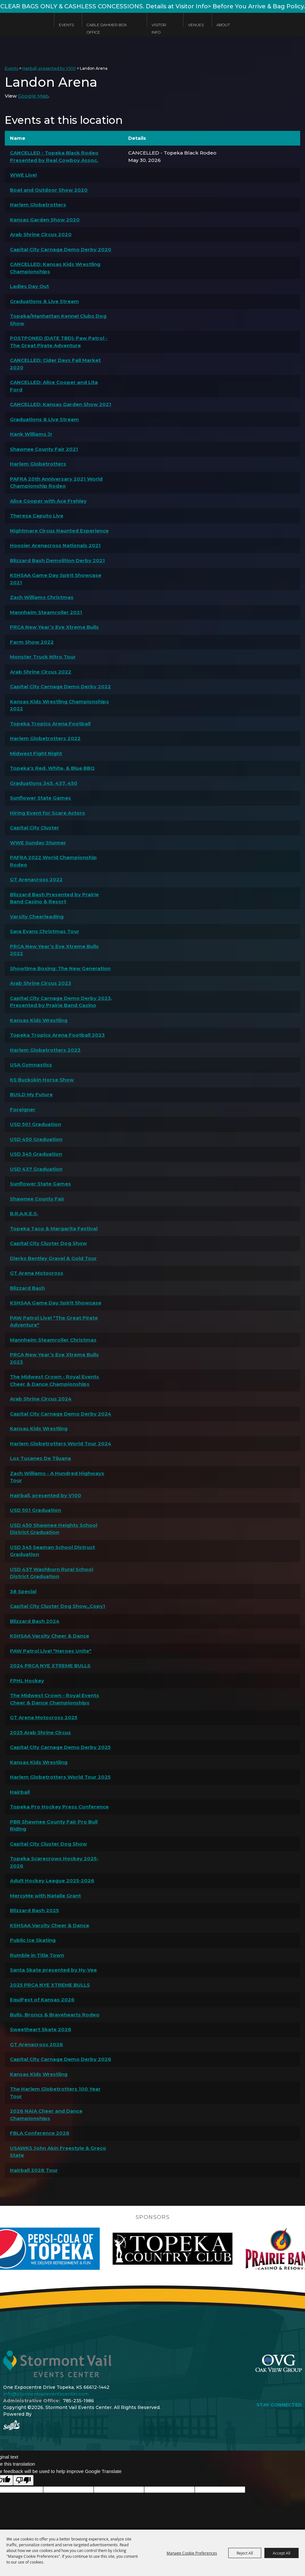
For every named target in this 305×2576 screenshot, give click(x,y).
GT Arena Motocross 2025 (43, 1717)
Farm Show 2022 (32, 642)
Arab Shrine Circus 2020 (41, 234)
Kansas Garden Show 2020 (45, 220)
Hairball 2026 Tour (34, 2170)
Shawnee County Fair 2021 (44, 449)
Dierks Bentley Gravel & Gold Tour (53, 1258)
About (223, 24)
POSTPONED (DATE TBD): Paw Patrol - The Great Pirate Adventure (58, 341)
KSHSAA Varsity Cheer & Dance (49, 1636)
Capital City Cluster (34, 828)
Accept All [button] (281, 2553)
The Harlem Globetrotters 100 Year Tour (55, 2092)
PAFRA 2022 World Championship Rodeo (53, 861)
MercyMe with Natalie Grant (45, 1896)
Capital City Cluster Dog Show (48, 1243)
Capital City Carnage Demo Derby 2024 (60, 1414)
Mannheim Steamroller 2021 (46, 612)
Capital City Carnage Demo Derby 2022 (60, 686)
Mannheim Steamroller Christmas (53, 1340)
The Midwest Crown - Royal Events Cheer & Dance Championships (54, 1380)
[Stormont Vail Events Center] (24, 30)
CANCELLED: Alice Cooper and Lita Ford (54, 386)
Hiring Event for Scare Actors (47, 813)
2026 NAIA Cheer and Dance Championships (46, 2114)
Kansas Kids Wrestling (38, 1020)
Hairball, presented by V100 (49, 68)
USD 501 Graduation (35, 1124)
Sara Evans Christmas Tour (44, 931)
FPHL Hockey (27, 1681)
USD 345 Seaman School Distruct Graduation (52, 1551)
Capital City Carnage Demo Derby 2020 (60, 249)
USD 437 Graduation (36, 1169)
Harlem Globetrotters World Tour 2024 (60, 1443)
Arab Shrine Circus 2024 (41, 1399)
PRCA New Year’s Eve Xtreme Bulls (54, 627)
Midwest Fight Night (36, 753)
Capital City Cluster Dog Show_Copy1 (57, 1606)
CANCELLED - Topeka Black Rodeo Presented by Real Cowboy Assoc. (54, 156)
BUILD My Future (31, 1094)
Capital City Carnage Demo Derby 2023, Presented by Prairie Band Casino (61, 1002)
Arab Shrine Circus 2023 (40, 983)
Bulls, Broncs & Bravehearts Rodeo (54, 2015)
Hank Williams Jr (31, 434)
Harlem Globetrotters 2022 (45, 738)
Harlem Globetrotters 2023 (45, 1050)
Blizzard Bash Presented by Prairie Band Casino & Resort (54, 898)
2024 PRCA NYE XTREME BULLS (50, 1666)
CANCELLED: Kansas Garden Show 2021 (60, 404)
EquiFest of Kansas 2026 (42, 2000)
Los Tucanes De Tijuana (40, 1458)
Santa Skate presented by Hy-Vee (53, 1970)
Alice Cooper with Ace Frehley (48, 501)
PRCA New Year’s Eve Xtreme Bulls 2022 (54, 950)
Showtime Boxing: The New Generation (60, 968)
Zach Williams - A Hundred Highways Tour (57, 1477)
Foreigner (22, 1109)
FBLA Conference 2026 (39, 2133)
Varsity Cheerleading (37, 916)
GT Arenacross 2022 (36, 879)
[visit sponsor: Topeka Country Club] (205, 2249)
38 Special (23, 1591)
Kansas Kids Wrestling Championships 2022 (59, 705)
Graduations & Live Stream (44, 301)
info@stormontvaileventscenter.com (46, 2394)
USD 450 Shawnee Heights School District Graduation (53, 1528)
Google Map (33, 96)
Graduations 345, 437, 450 (43, 783)
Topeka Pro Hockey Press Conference (59, 1807)
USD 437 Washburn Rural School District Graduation (51, 1573)
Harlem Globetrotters (38, 205)
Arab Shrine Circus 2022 (40, 672)
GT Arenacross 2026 (36, 2044)
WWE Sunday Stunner (38, 843)
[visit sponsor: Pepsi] (72, 2249)
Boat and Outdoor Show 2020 (49, 190)
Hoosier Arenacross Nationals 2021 (55, 545)
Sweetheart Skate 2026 (40, 2029)
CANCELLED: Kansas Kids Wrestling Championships (55, 268)
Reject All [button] (245, 2553)
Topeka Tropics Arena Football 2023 (57, 1035)
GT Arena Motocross (36, 1273)
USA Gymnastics (31, 1065)
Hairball (20, 1792)
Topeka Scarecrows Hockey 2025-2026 (54, 1862)
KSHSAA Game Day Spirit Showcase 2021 (55, 579)
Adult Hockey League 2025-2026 (52, 1881)
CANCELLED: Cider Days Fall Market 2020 (55, 364)
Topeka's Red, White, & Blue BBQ (52, 768)
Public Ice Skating (33, 1940)
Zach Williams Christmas (42, 597)
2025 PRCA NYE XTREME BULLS (50, 1985)
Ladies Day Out (29, 286)
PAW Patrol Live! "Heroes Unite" (50, 1651)
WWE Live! (23, 175)
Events (66, 24)
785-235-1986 (78, 2401)
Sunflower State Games (40, 798)
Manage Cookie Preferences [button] (192, 2553)
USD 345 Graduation (36, 1154)
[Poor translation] (23, 2480)
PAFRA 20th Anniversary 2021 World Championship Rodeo (56, 482)
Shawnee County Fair (37, 1199)
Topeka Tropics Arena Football (50, 724)
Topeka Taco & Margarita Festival (54, 1228)
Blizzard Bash (27, 1288)
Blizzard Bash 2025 (34, 1910)
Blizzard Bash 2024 (34, 1621)
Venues (196, 24)
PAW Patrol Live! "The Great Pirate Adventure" (54, 1321)
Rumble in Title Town (37, 1955)
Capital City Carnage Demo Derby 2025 (60, 1747)
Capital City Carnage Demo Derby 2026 (60, 2059)
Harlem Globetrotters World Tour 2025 (60, 1777)
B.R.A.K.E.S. (24, 1213)
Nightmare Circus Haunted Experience (59, 531)
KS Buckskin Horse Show (42, 1080)
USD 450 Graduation (36, 1139)
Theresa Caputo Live (36, 516)
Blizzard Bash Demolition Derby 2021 (57, 560)
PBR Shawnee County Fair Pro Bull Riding (54, 1825)
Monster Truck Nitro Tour (43, 657)
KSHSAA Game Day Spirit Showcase (55, 1303)
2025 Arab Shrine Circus (40, 1732)
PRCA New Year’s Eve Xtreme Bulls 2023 (54, 1358)
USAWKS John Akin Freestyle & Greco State (58, 2151)
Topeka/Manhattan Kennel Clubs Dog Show (58, 319)
